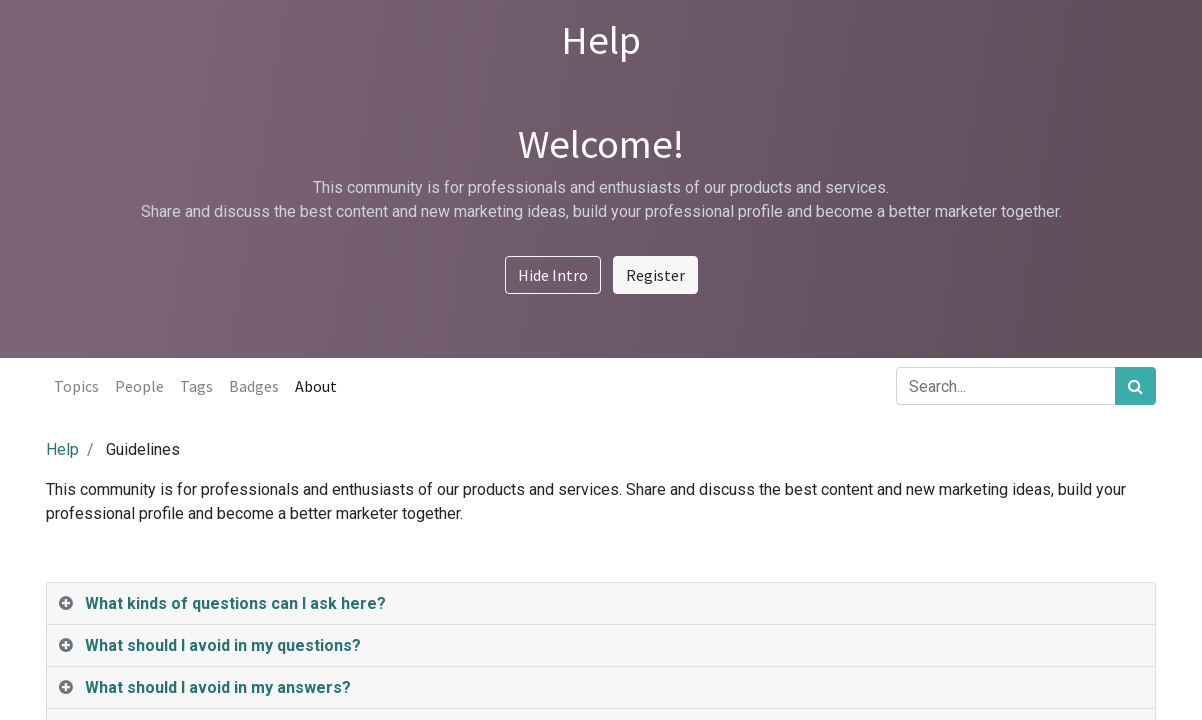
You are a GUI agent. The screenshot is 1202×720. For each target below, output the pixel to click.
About (316, 386)
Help (62, 449)
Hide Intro (553, 275)
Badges (254, 386)
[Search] (1135, 386)
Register (655, 275)
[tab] (601, 604)
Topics (76, 386)
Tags (196, 386)
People (139, 386)
